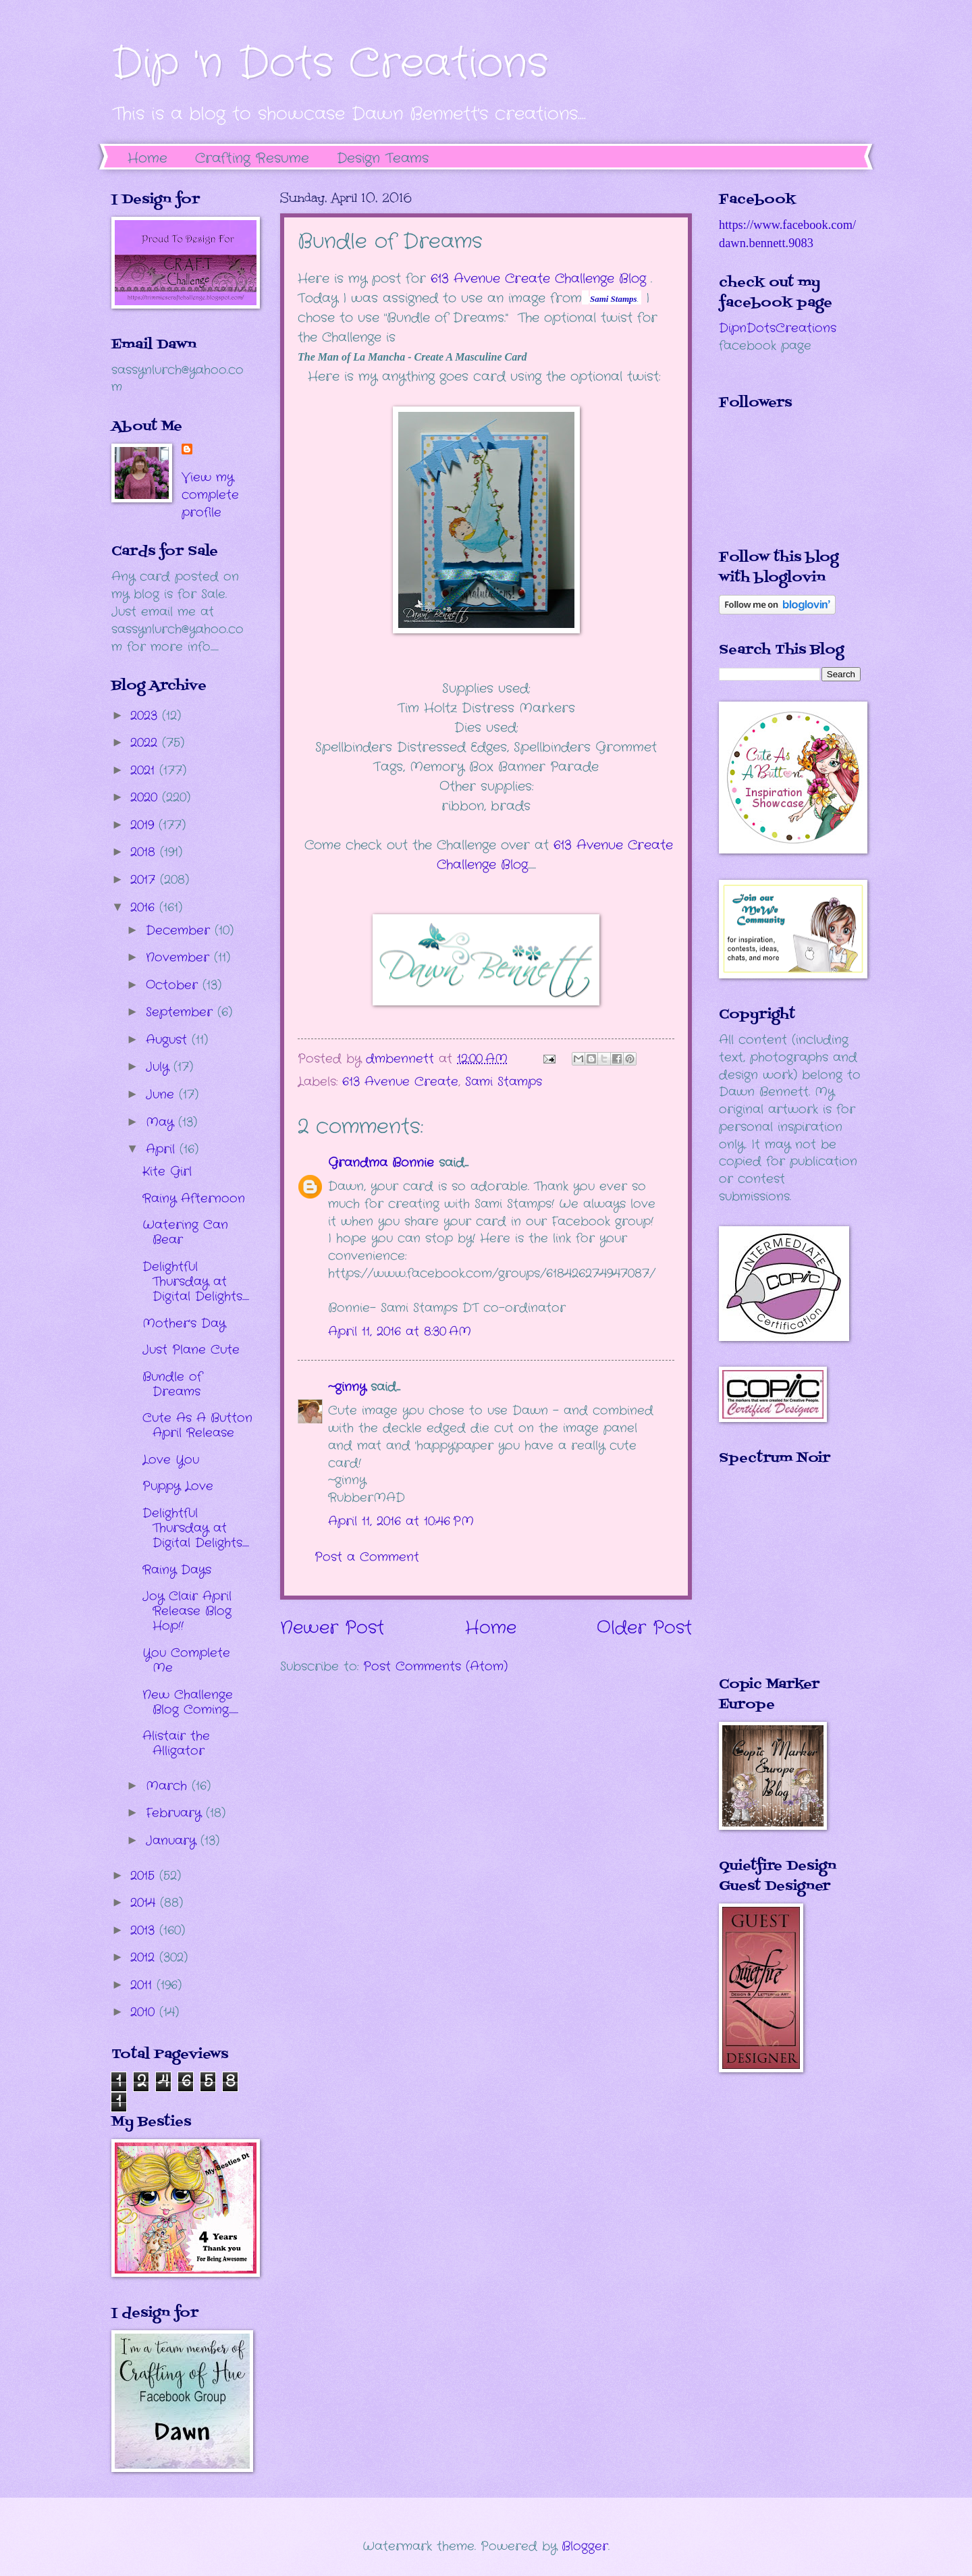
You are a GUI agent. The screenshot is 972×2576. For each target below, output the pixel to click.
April (163, 1149)
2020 (146, 797)
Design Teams (383, 158)
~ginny (347, 1387)
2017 (145, 880)
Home (147, 158)
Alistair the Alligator (176, 1743)
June (162, 1094)
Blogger (585, 2546)
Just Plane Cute (191, 1350)
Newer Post (332, 1628)
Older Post (644, 1628)
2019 (144, 825)
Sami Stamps (503, 1081)
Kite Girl (167, 1171)
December (180, 930)
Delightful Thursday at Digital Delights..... (195, 1281)
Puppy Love (177, 1486)
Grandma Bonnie (381, 1163)
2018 (145, 852)
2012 (144, 1957)
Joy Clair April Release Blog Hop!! (187, 1611)
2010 (144, 2012)
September (181, 1012)
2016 (144, 907)
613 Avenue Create (400, 1081)
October (174, 985)
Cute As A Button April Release (197, 1425)
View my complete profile (210, 495)
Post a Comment (367, 1557)
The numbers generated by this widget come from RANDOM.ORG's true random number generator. (773, 1580)
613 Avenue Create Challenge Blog (538, 278)
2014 (145, 1903)
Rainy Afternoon (193, 1198)
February (176, 1813)
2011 (143, 1985)
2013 (144, 1930)
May (162, 1122)
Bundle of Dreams (172, 1384)
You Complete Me (186, 1660)
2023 (146, 716)
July (159, 1067)
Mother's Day (183, 1323)
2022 (146, 743)
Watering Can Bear (185, 1232)
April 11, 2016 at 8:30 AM (399, 1331)
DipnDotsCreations (777, 328)
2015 (144, 1876)
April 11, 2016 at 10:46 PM (401, 1521)
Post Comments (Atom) (435, 1666)
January (173, 1840)
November (180, 957)
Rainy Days (176, 1570)
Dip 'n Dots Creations (329, 64)
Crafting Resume (252, 158)
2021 (144, 770)
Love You (170, 1460)
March (169, 1786)
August (169, 1040)
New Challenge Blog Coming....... (190, 1702)
